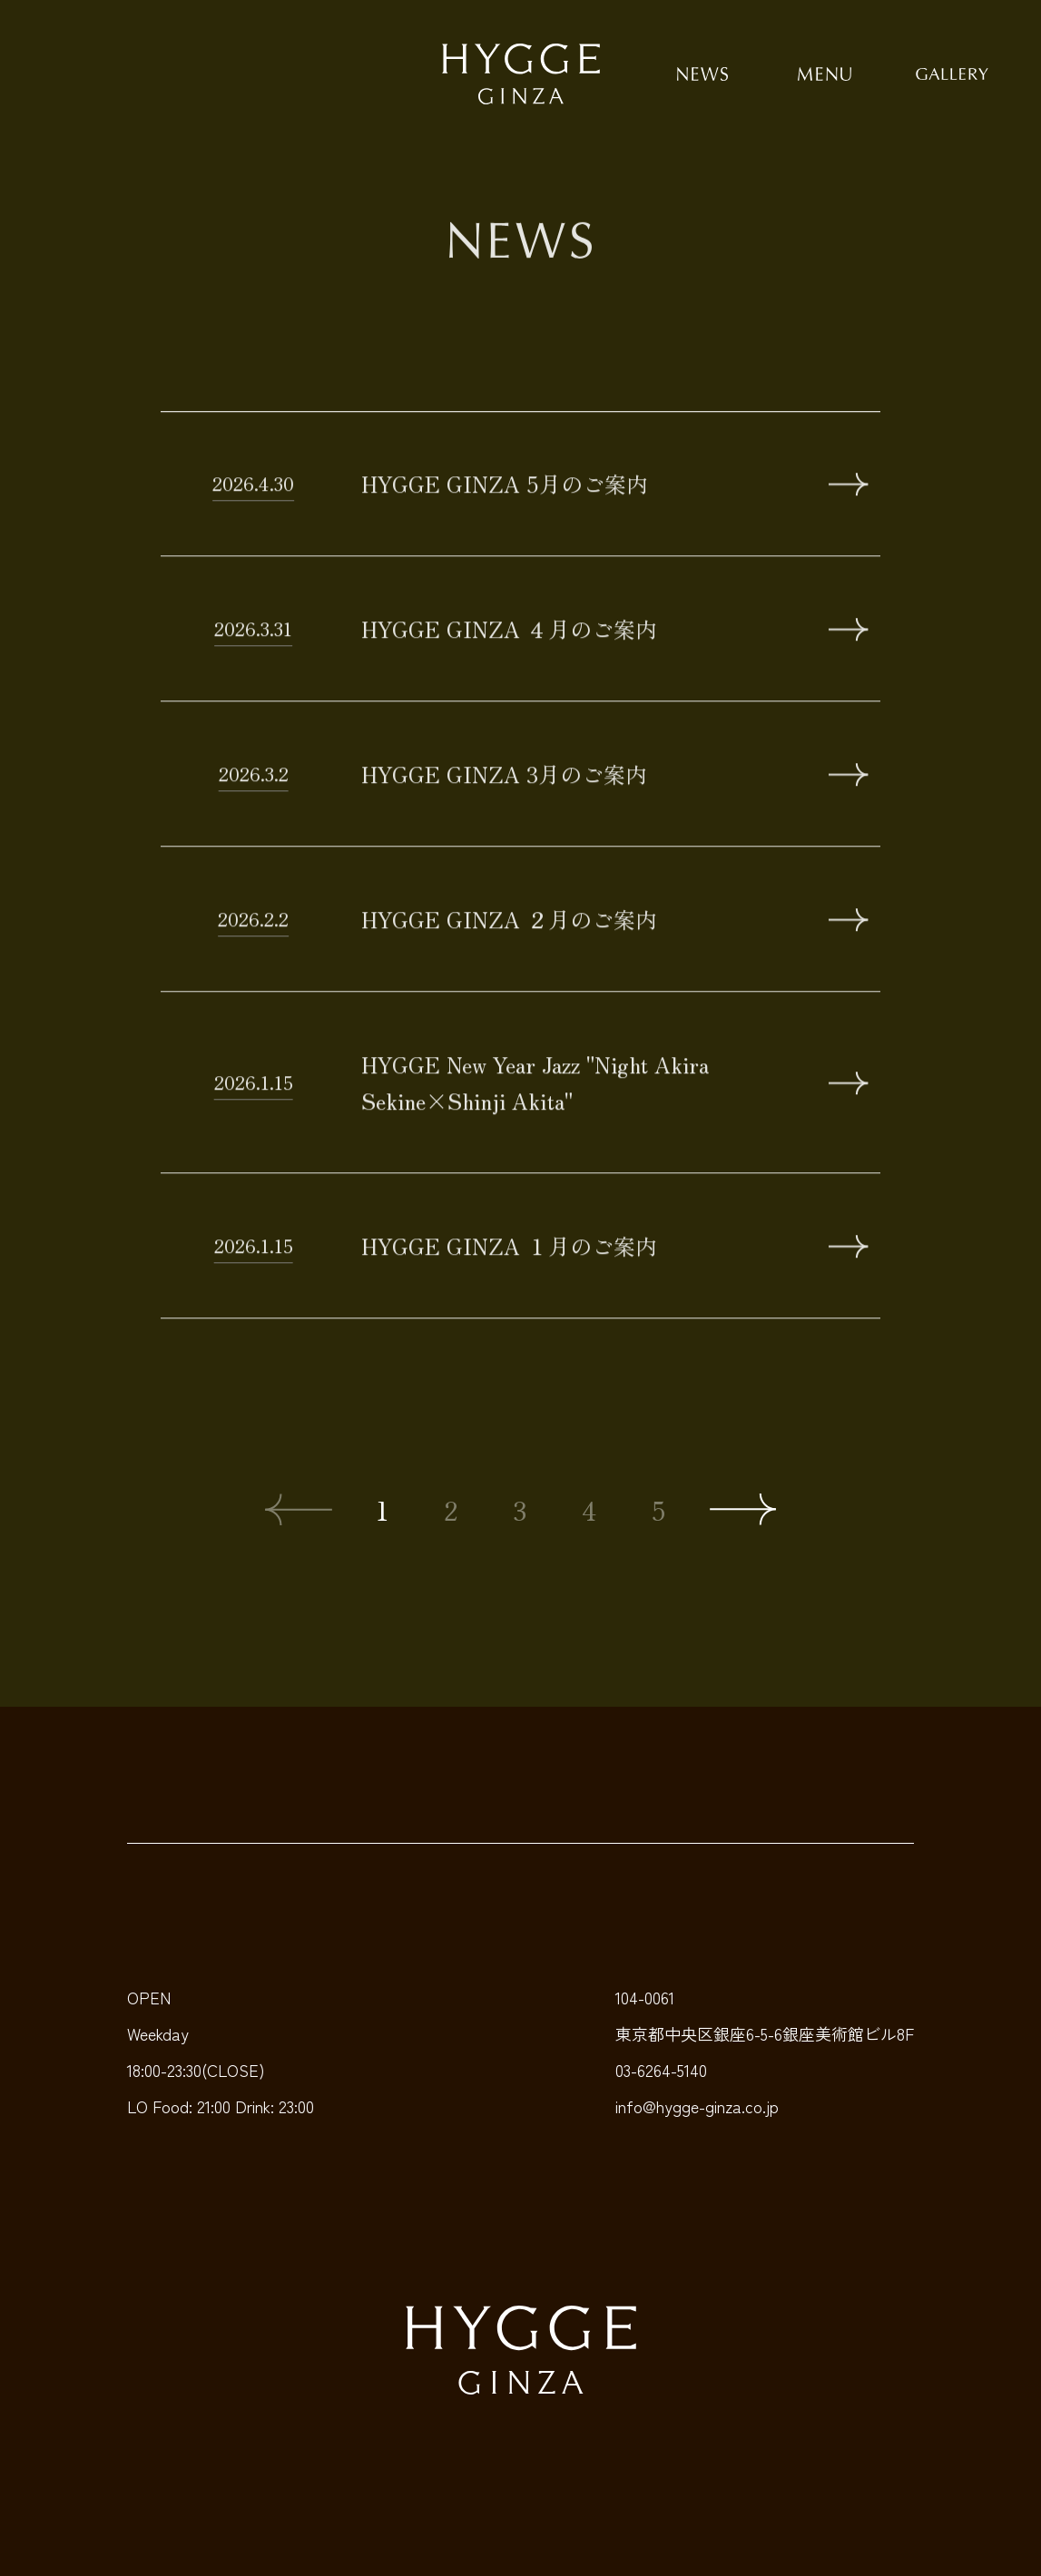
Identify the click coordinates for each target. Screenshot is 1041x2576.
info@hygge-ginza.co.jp (697, 2106)
